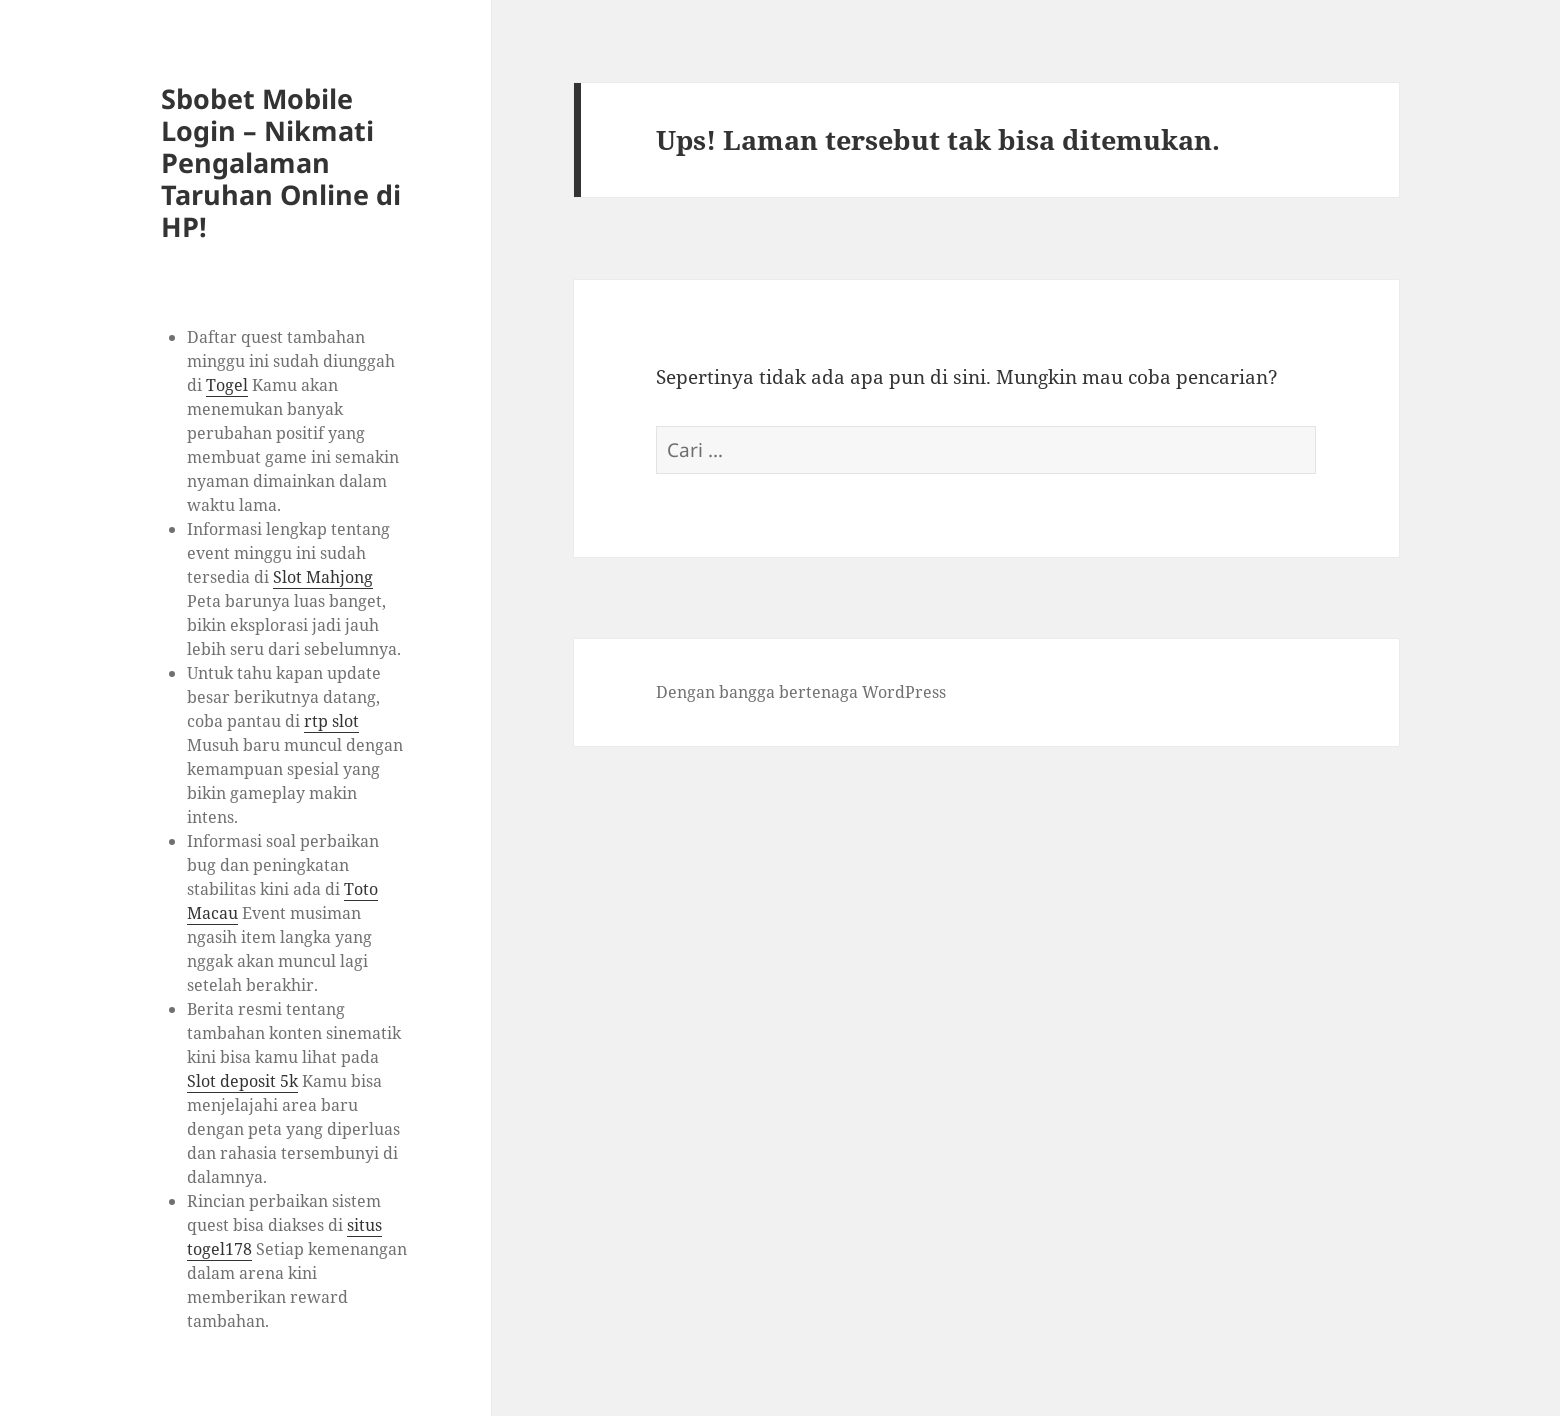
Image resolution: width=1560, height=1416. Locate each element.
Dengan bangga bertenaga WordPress (801, 692)
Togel (227, 385)
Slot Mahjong (323, 577)
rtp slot (331, 721)
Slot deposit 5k (242, 1081)
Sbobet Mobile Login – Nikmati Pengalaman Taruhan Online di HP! (281, 162)
